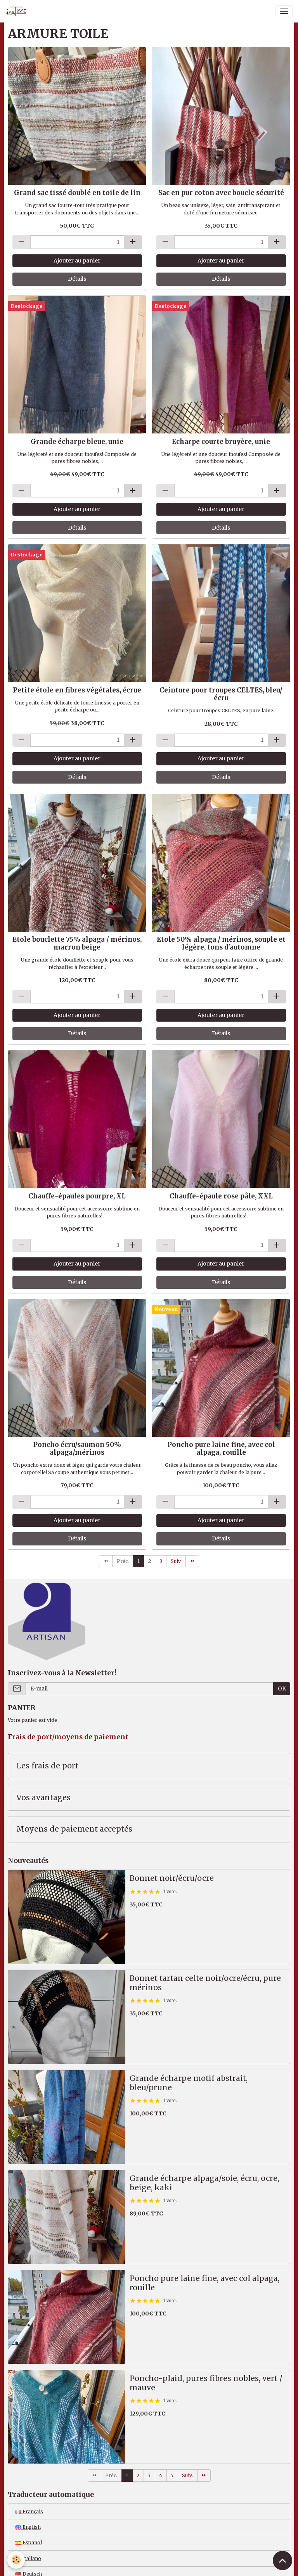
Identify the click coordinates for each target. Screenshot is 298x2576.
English (28, 2527)
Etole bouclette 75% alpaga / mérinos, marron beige (77, 943)
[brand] (17, 11)
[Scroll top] (282, 2560)
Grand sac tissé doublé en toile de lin (77, 193)
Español (28, 2542)
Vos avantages (43, 1797)
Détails (77, 278)
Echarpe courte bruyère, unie (221, 441)
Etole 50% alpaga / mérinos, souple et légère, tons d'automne (221, 943)
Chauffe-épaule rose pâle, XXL (221, 1196)
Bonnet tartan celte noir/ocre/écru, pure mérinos (205, 1983)
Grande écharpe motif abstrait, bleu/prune (189, 2083)
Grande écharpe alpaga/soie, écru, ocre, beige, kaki (204, 2183)
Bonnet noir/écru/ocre (172, 1878)
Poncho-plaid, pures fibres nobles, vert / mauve (206, 2383)
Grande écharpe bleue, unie (77, 441)
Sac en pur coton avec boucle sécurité (221, 193)
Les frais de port (47, 1765)
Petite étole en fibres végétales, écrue (77, 690)
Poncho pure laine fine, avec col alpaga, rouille (221, 1448)
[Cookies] (16, 2560)
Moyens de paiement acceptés (74, 1829)
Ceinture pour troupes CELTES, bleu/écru (220, 694)
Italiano (28, 2558)
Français (29, 2511)
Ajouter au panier (77, 260)
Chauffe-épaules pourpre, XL (77, 1196)
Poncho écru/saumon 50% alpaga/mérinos (77, 1448)
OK (282, 1688)
